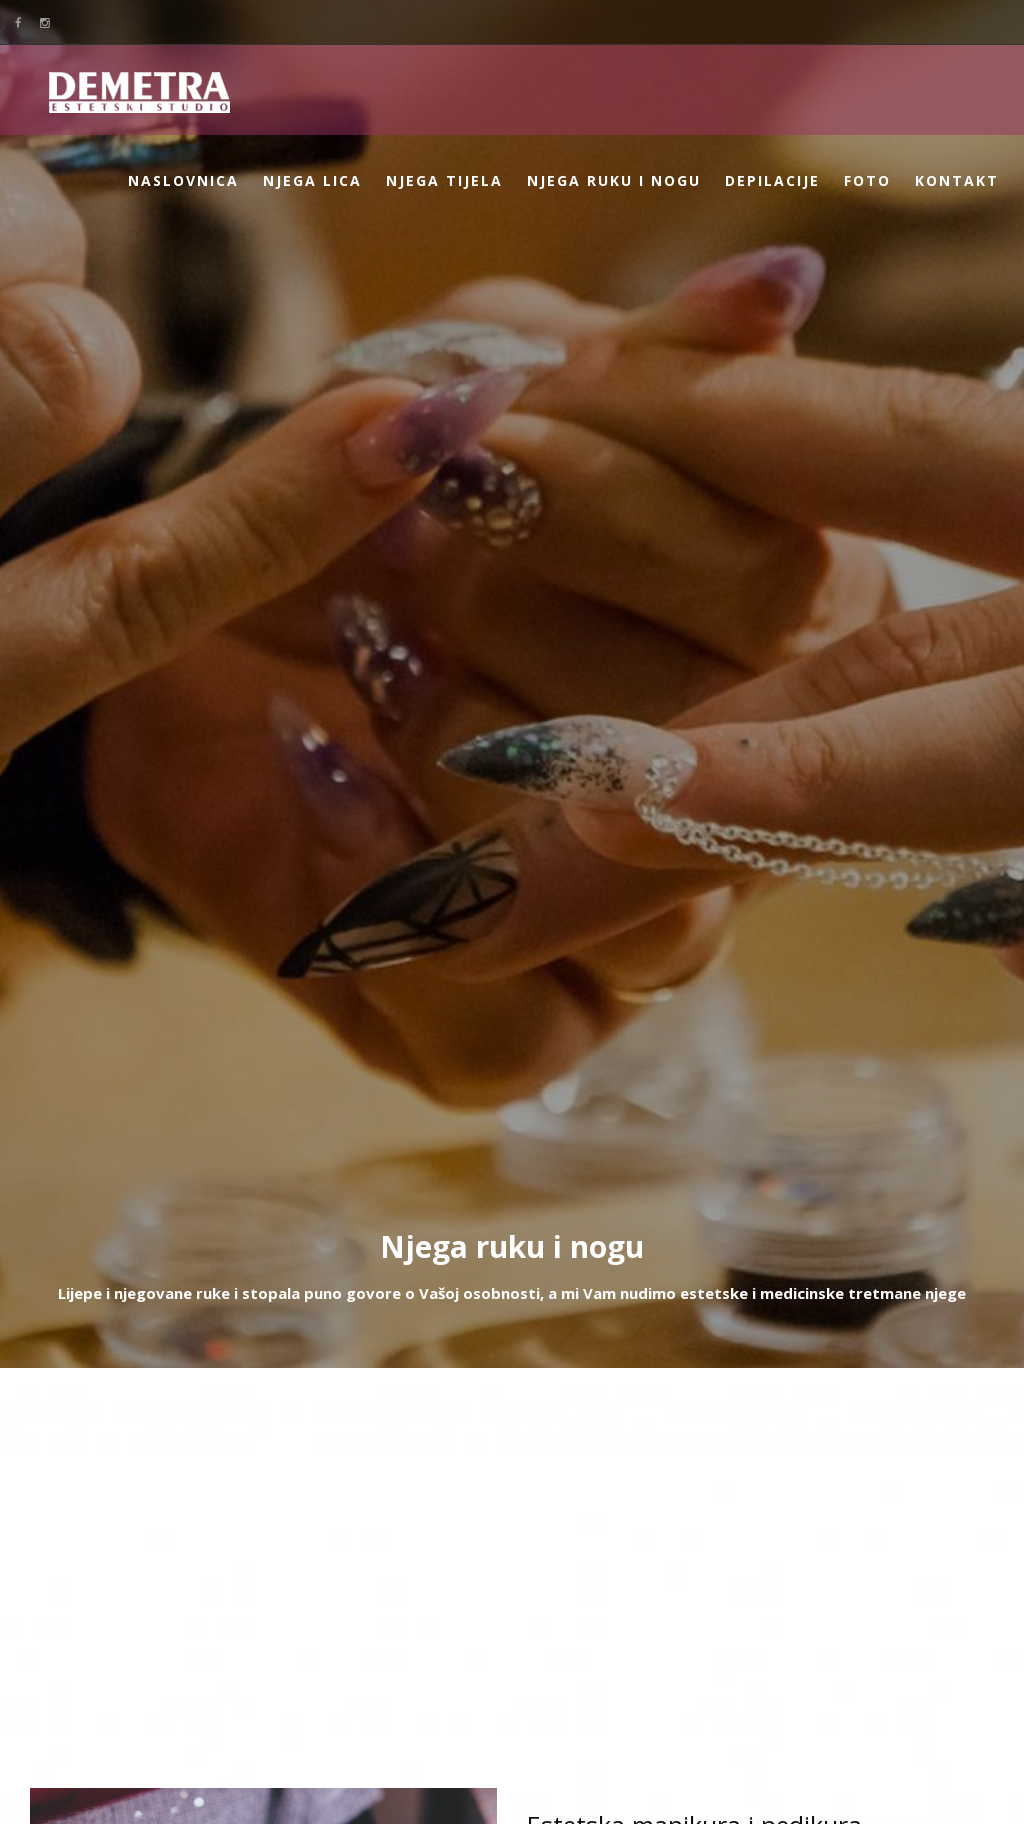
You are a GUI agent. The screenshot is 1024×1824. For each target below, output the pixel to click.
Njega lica (312, 180)
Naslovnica (183, 180)
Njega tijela (444, 180)
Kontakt (957, 180)
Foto (867, 180)
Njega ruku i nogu (614, 180)
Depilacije (772, 180)
